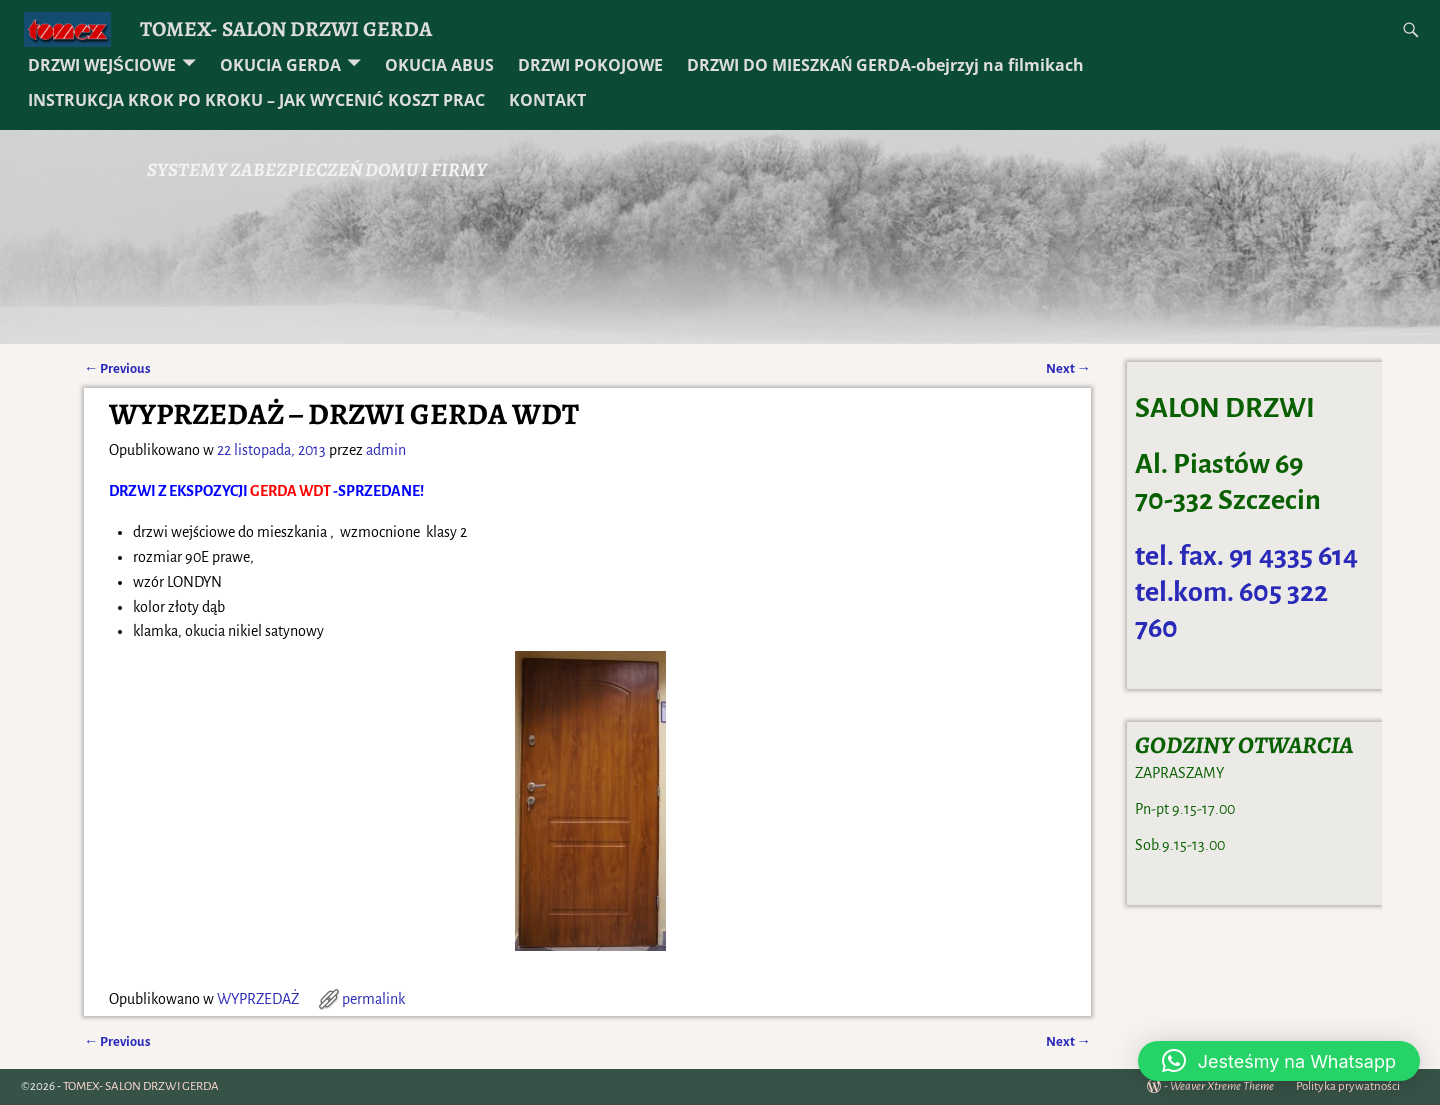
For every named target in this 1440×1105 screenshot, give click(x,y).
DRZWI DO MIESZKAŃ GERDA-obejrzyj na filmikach (886, 65)
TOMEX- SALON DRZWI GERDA (286, 28)
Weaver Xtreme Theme (1222, 1086)
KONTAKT (547, 100)
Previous (117, 368)
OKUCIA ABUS (439, 65)
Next (1068, 368)
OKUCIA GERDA (280, 65)
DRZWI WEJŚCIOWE (102, 65)
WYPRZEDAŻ (258, 999)
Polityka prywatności (1348, 1086)
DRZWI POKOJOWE (590, 65)
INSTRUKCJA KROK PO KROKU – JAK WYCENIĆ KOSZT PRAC (256, 100)
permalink (373, 999)
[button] (1279, 1061)
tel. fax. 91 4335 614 (1246, 556)
